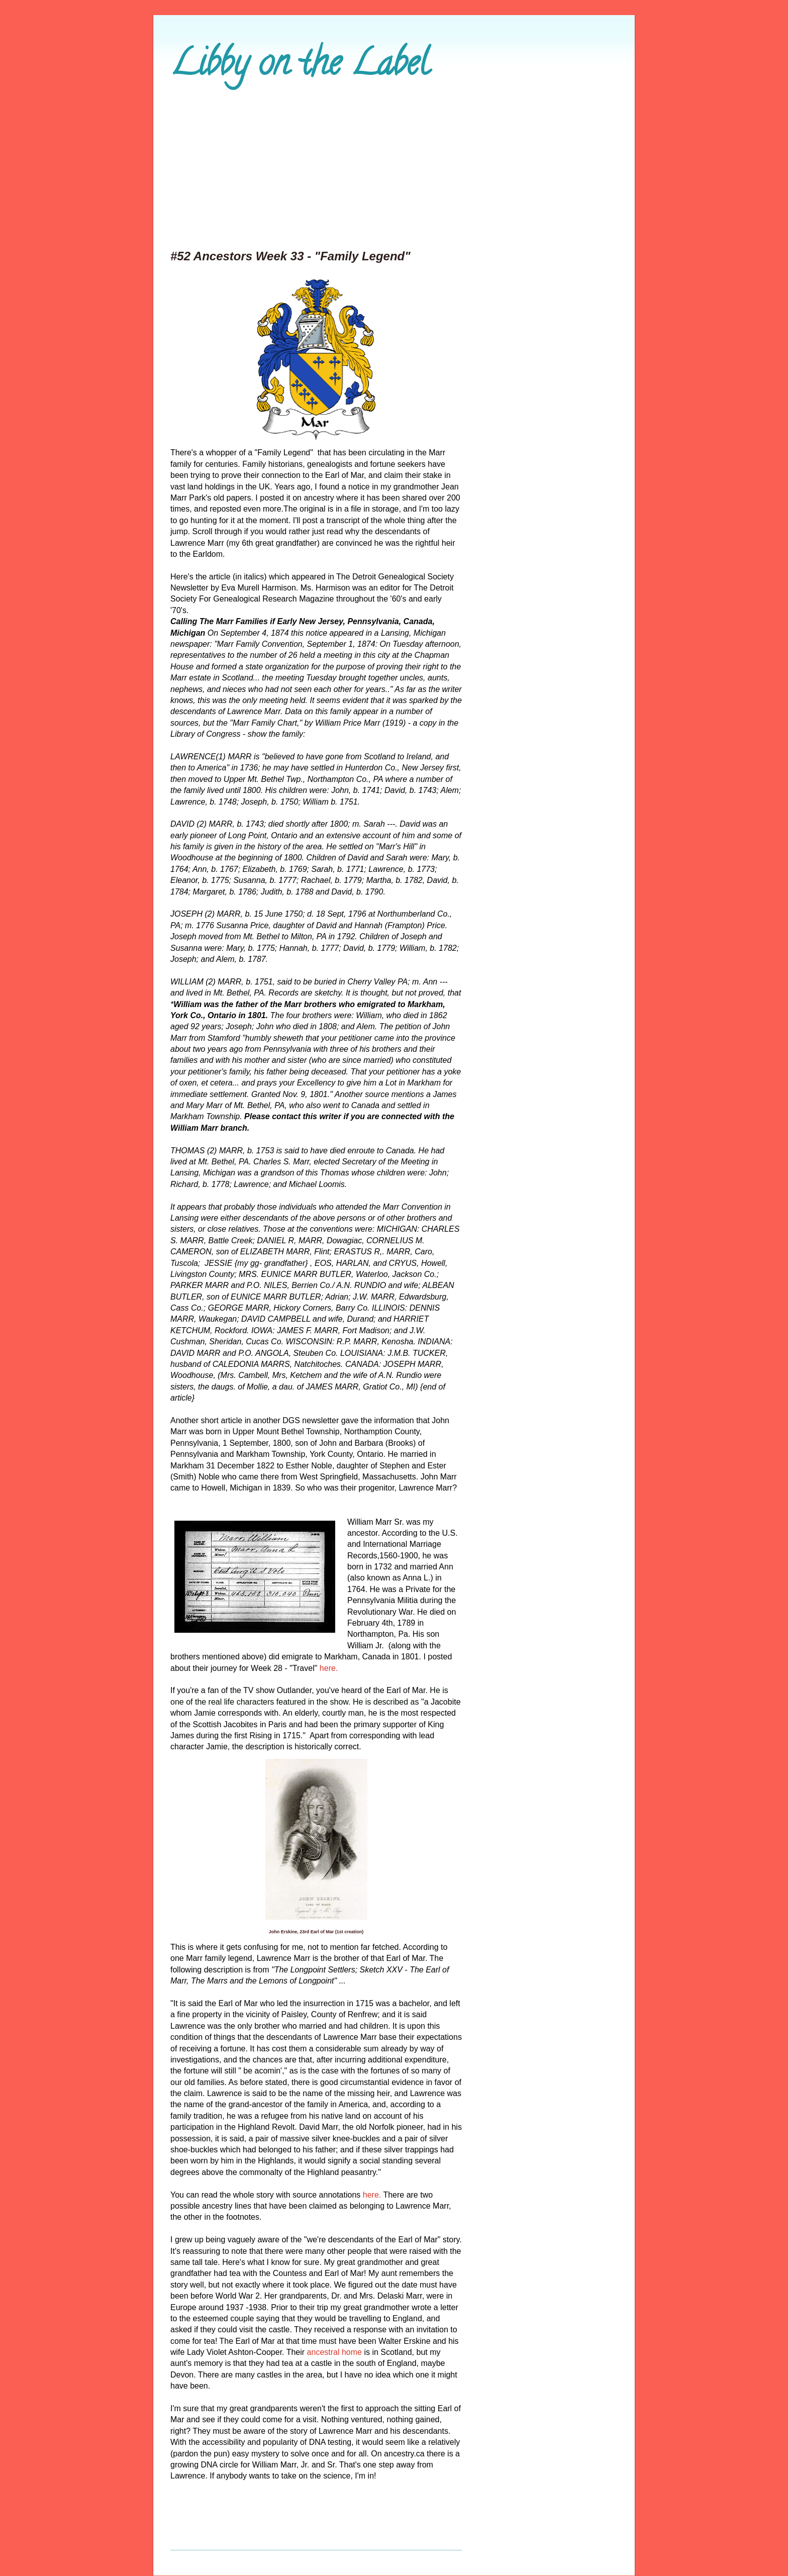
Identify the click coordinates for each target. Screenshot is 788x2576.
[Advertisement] (394, 171)
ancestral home (335, 2352)
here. (329, 1668)
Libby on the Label (299, 67)
